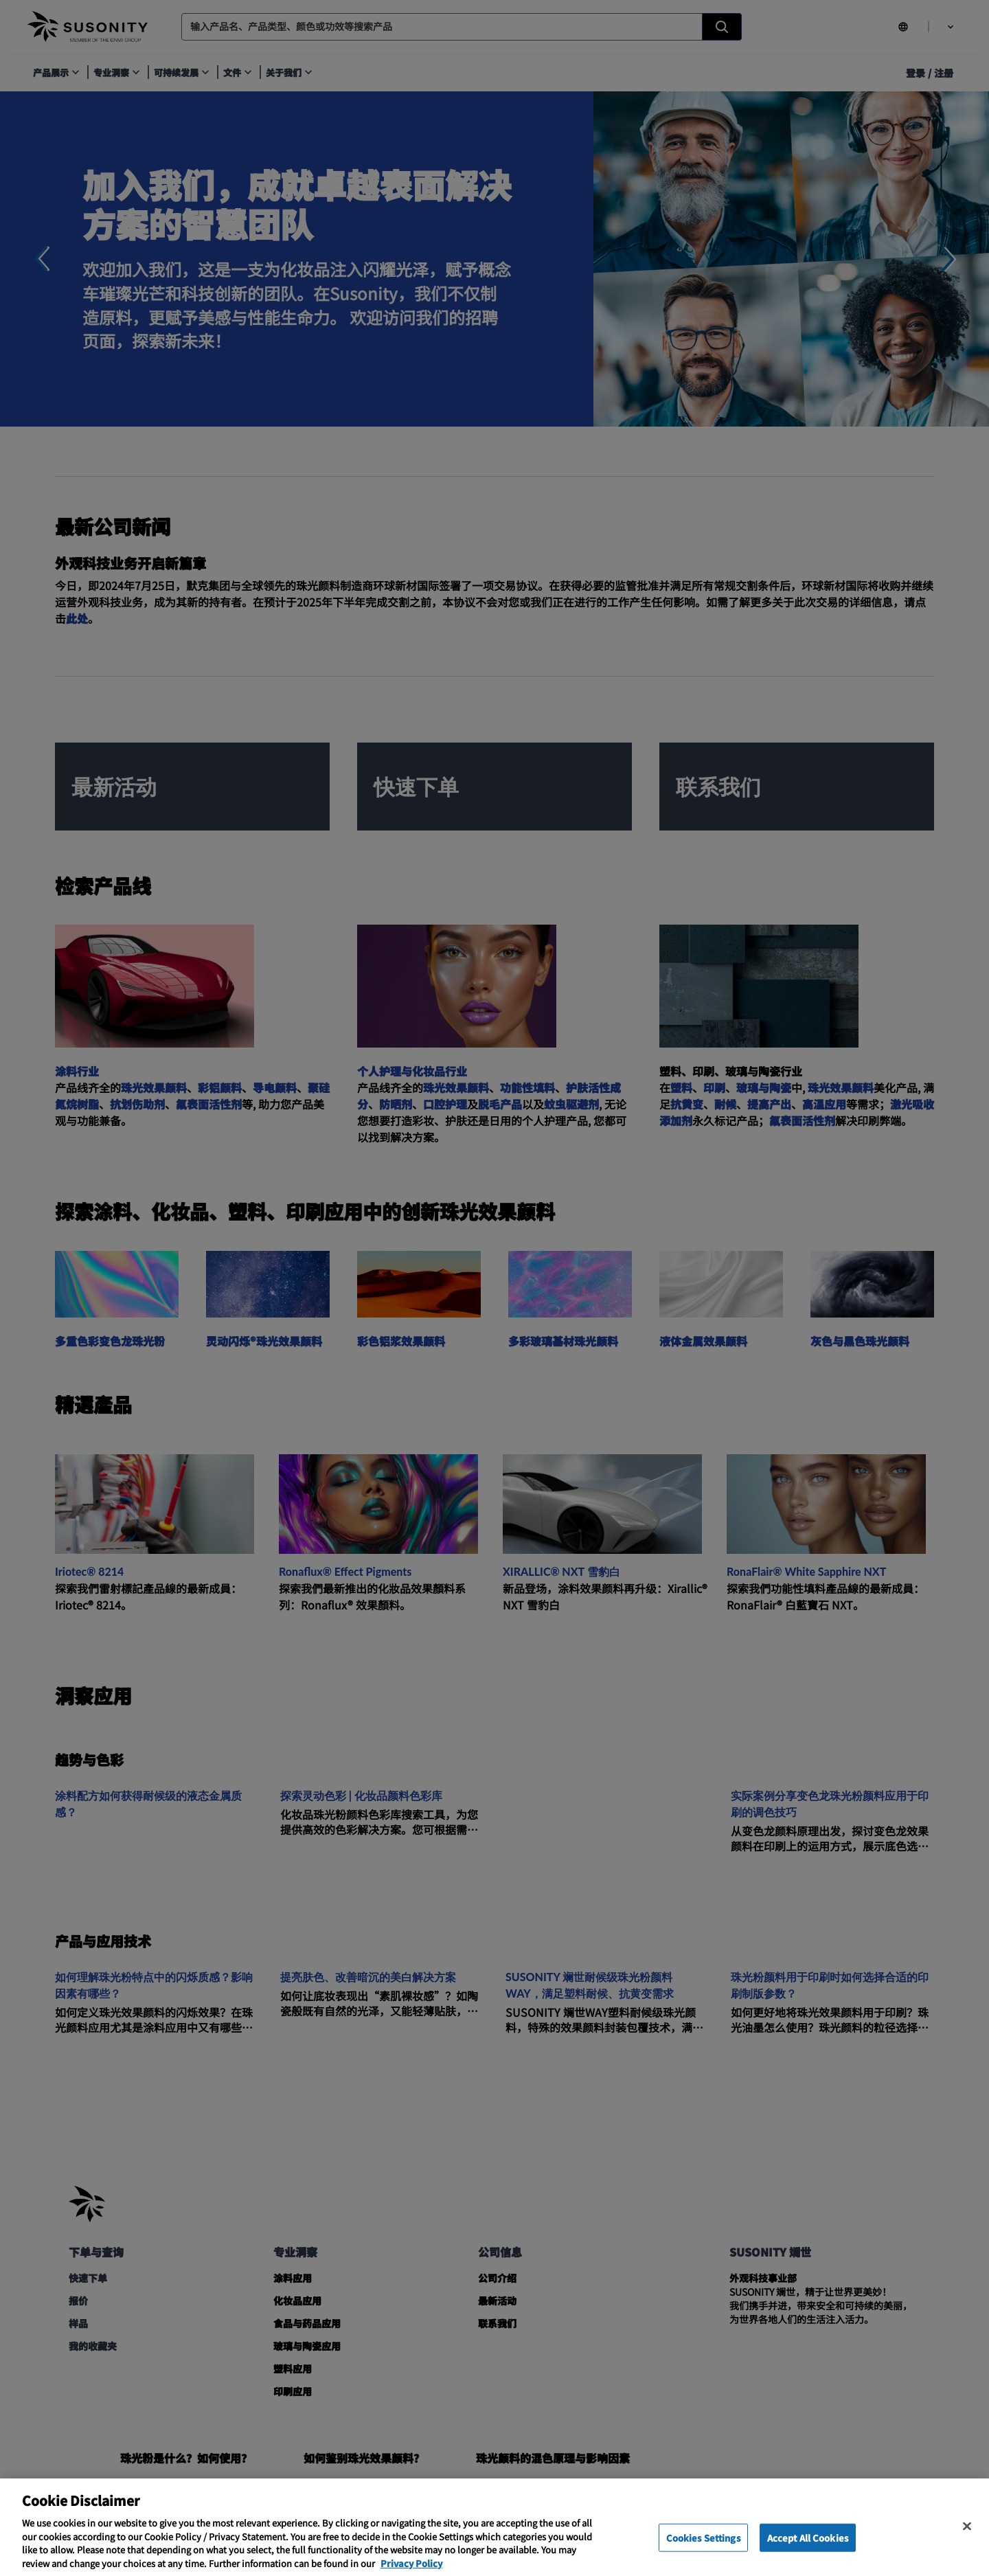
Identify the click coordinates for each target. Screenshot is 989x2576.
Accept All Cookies (807, 2554)
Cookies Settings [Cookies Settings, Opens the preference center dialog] (703, 2554)
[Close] (967, 2543)
